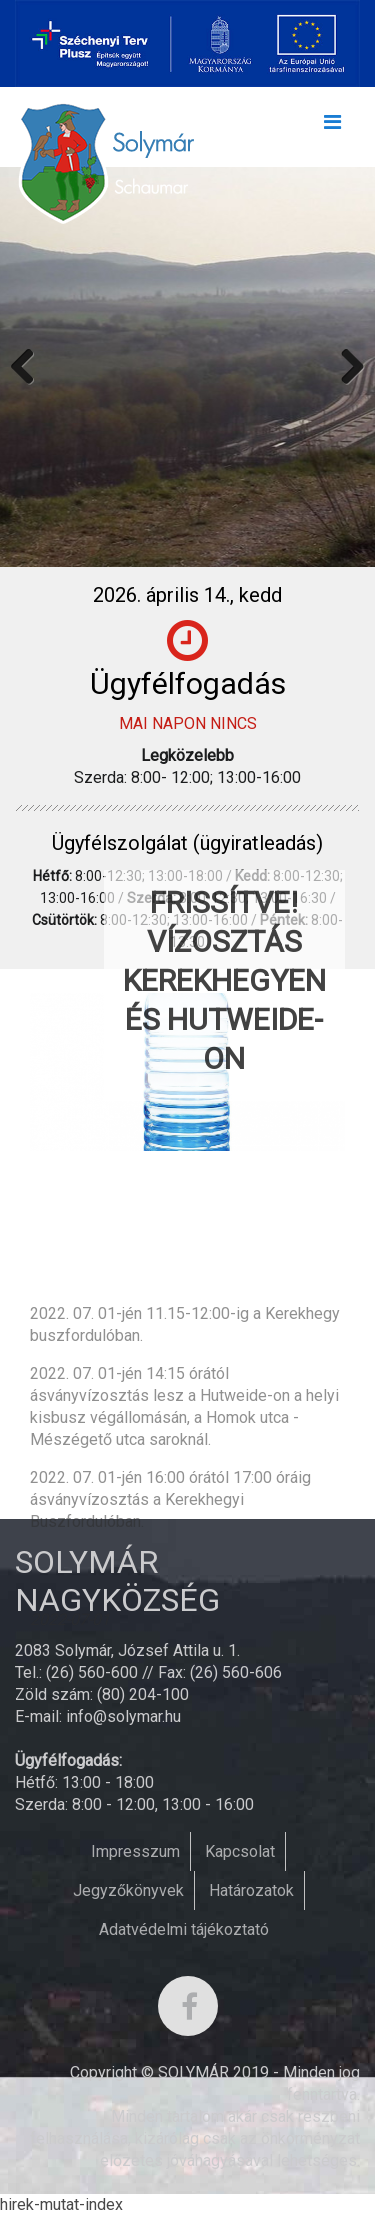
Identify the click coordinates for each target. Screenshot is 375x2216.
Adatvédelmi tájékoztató (184, 1929)
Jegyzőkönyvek (128, 1890)
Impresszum (135, 1851)
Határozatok (251, 1890)
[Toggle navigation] (332, 127)
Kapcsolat (240, 1851)
